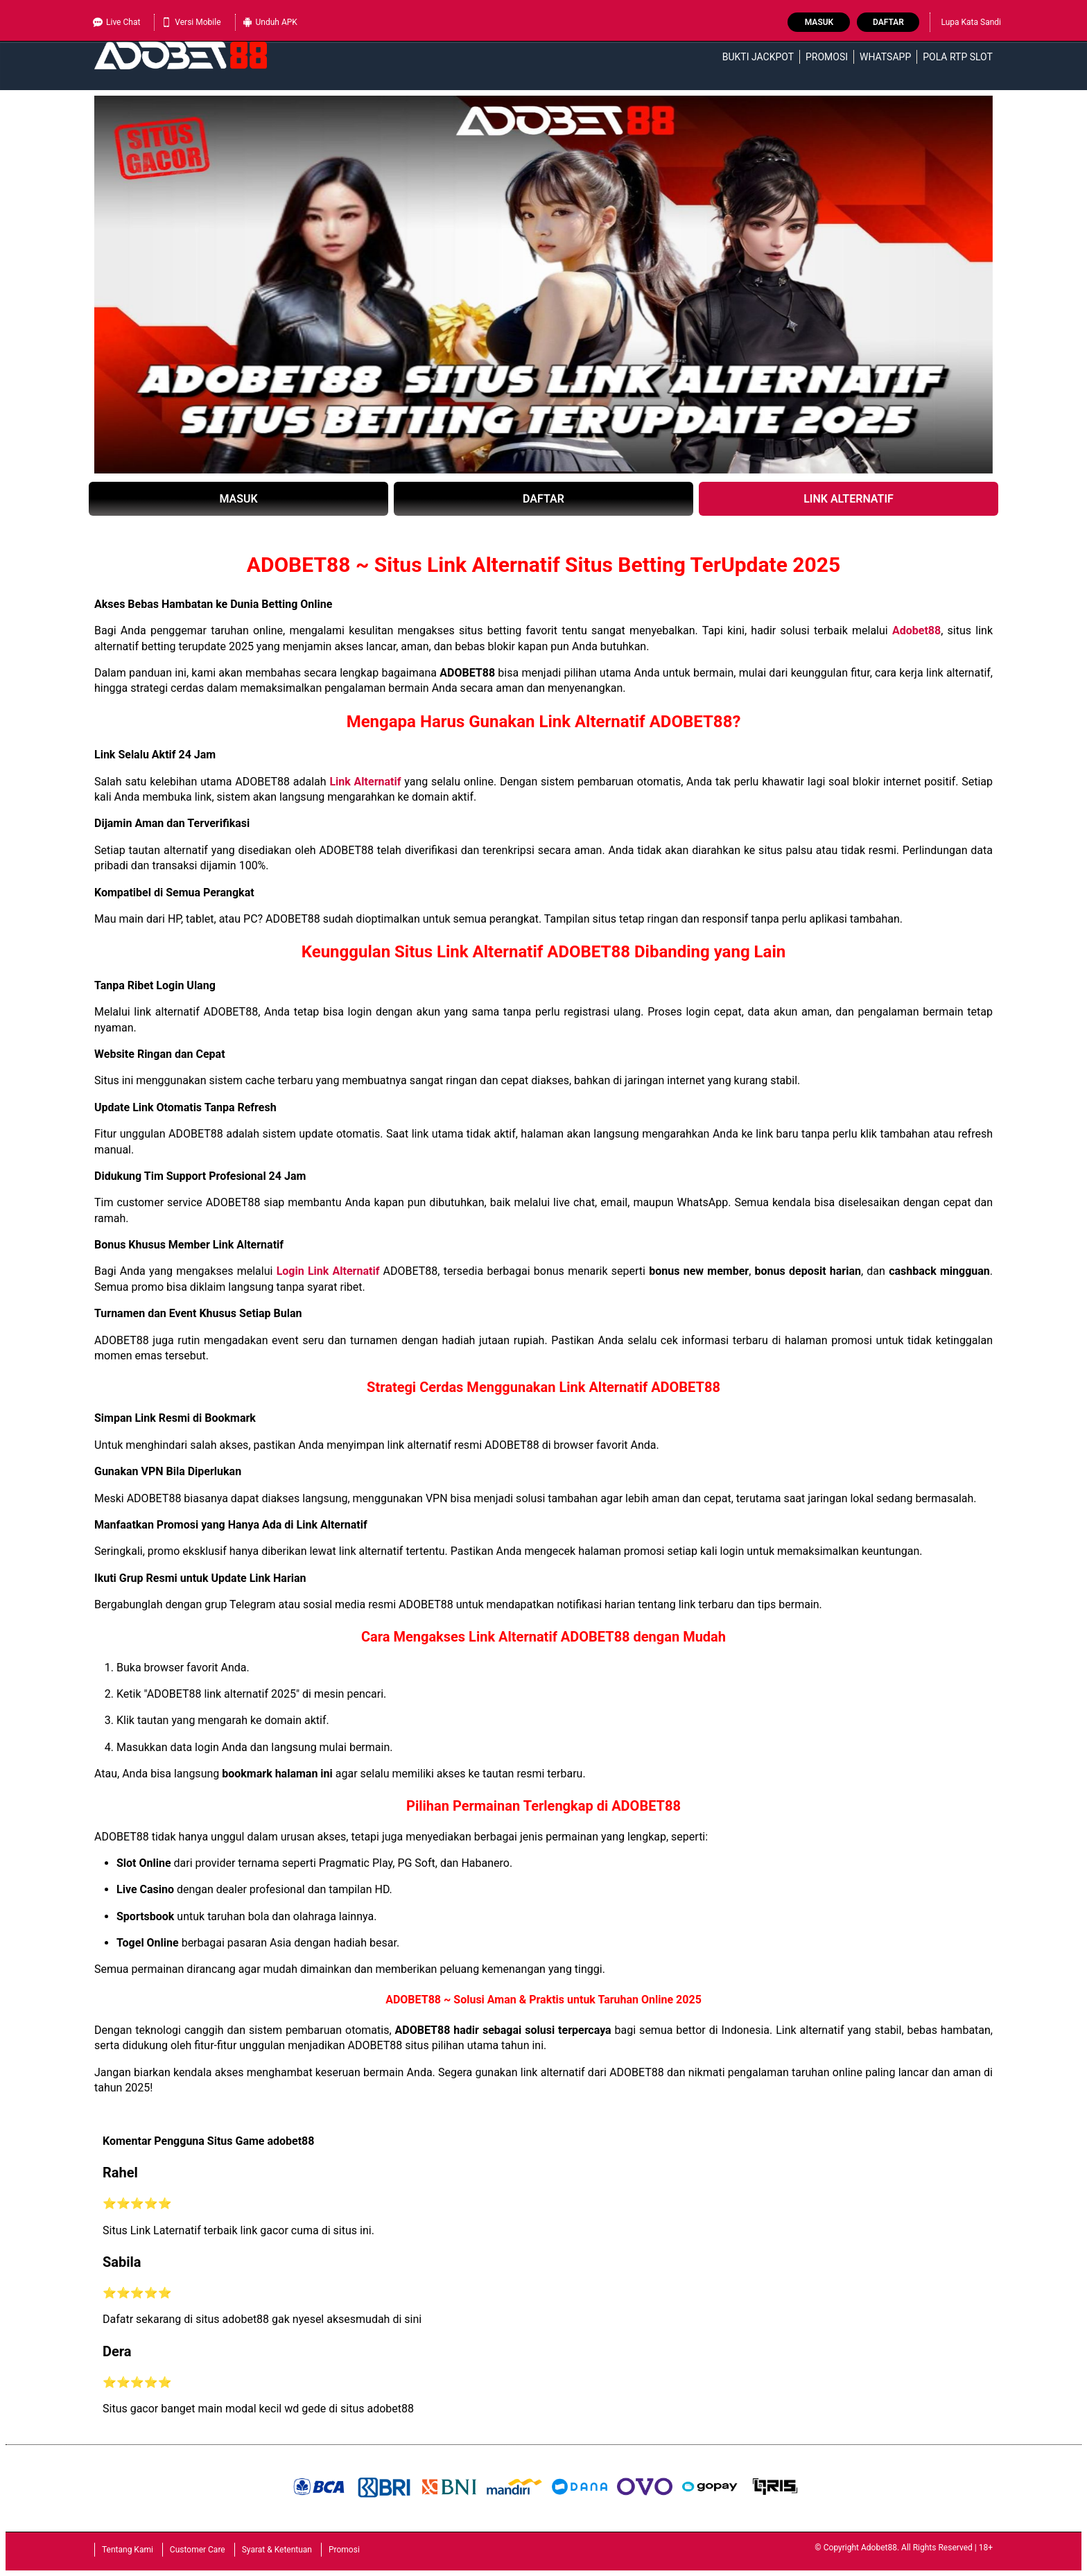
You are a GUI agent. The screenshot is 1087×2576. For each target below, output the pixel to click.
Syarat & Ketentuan (277, 2550)
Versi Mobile (191, 22)
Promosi (827, 56)
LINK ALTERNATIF (848, 498)
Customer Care (197, 2550)
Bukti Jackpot (758, 56)
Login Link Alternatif (328, 1271)
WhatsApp (885, 56)
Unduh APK (270, 22)
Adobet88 (916, 630)
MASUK (238, 498)
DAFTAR (543, 498)
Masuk (819, 22)
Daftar (888, 22)
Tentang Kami (127, 2550)
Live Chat (116, 22)
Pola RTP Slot (958, 56)
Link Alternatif (366, 781)
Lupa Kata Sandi (971, 22)
